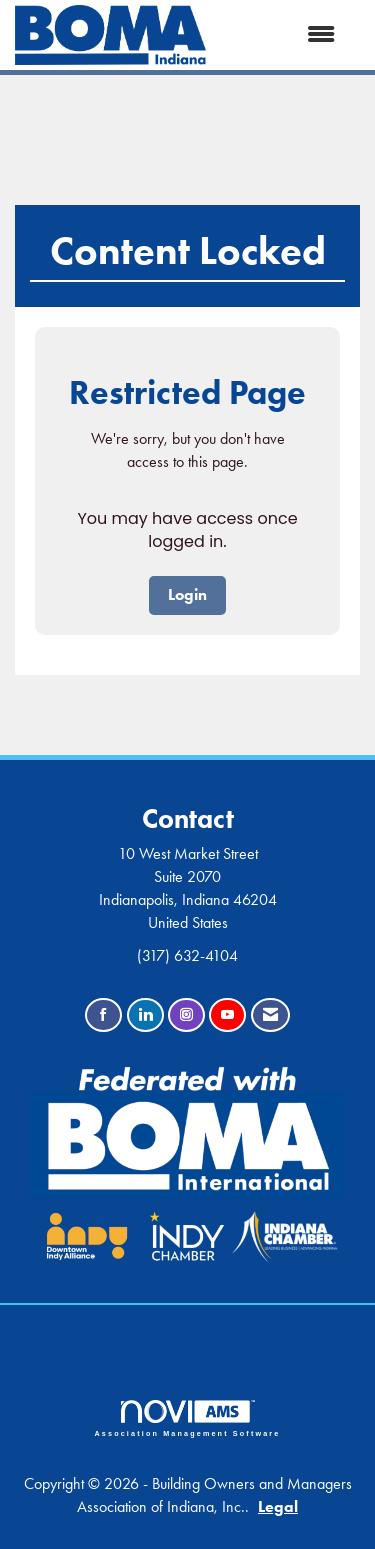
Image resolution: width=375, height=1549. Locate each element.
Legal (278, 1506)
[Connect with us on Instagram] (186, 1015)
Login (187, 594)
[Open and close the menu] (280, 35)
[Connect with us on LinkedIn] (145, 1015)
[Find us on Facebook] (103, 1015)
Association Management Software (188, 1418)
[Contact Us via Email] (270, 1015)
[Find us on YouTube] (227, 1015)
